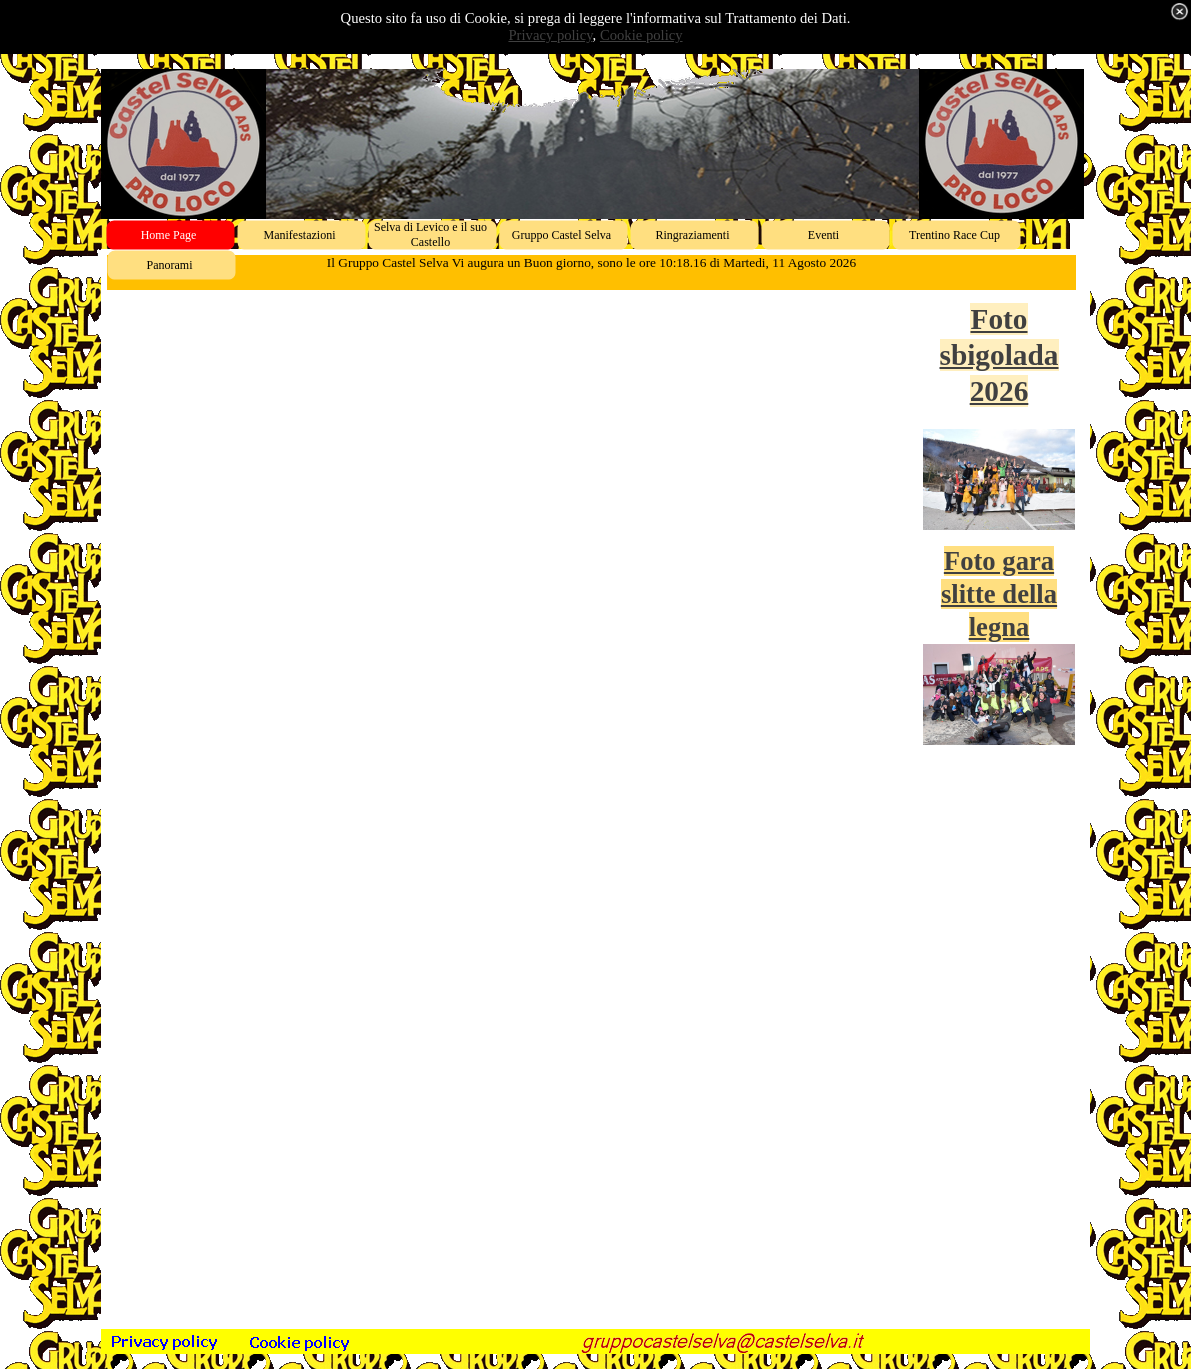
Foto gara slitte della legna (999, 594)
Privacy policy (550, 35)
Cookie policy (641, 35)
